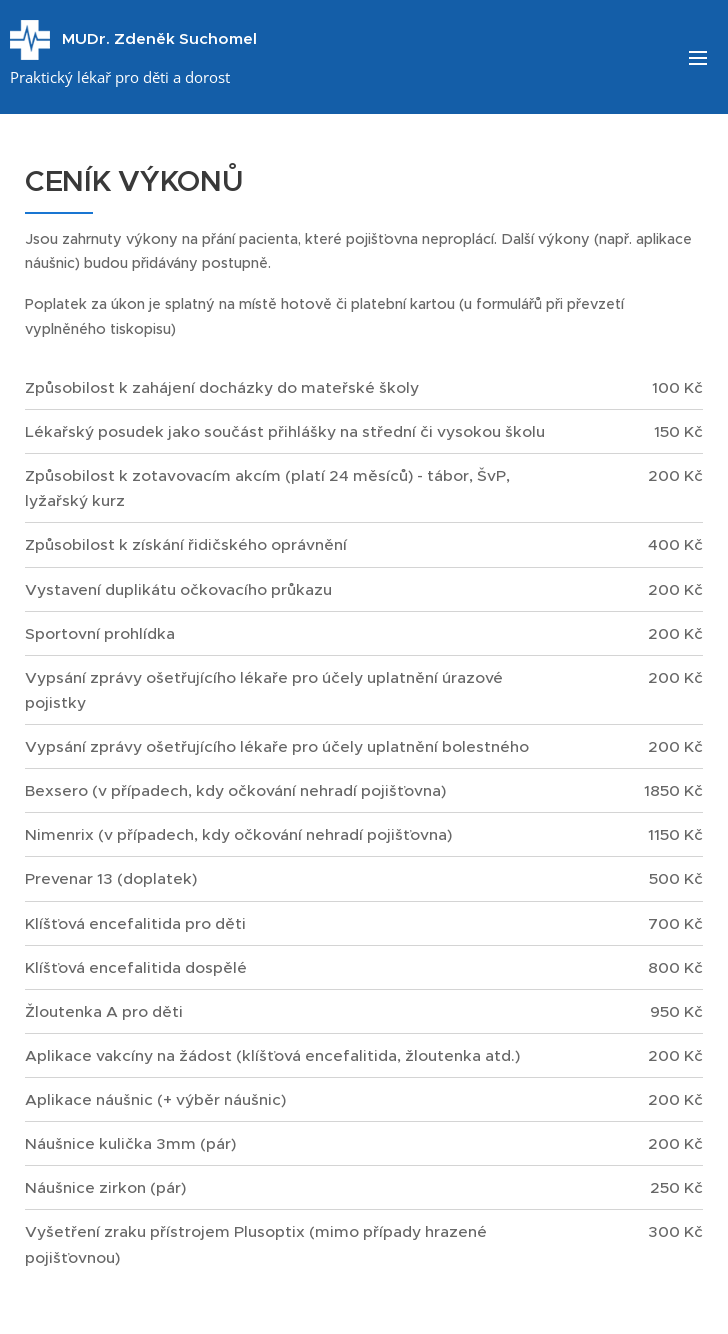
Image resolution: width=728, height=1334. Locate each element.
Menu (698, 58)
